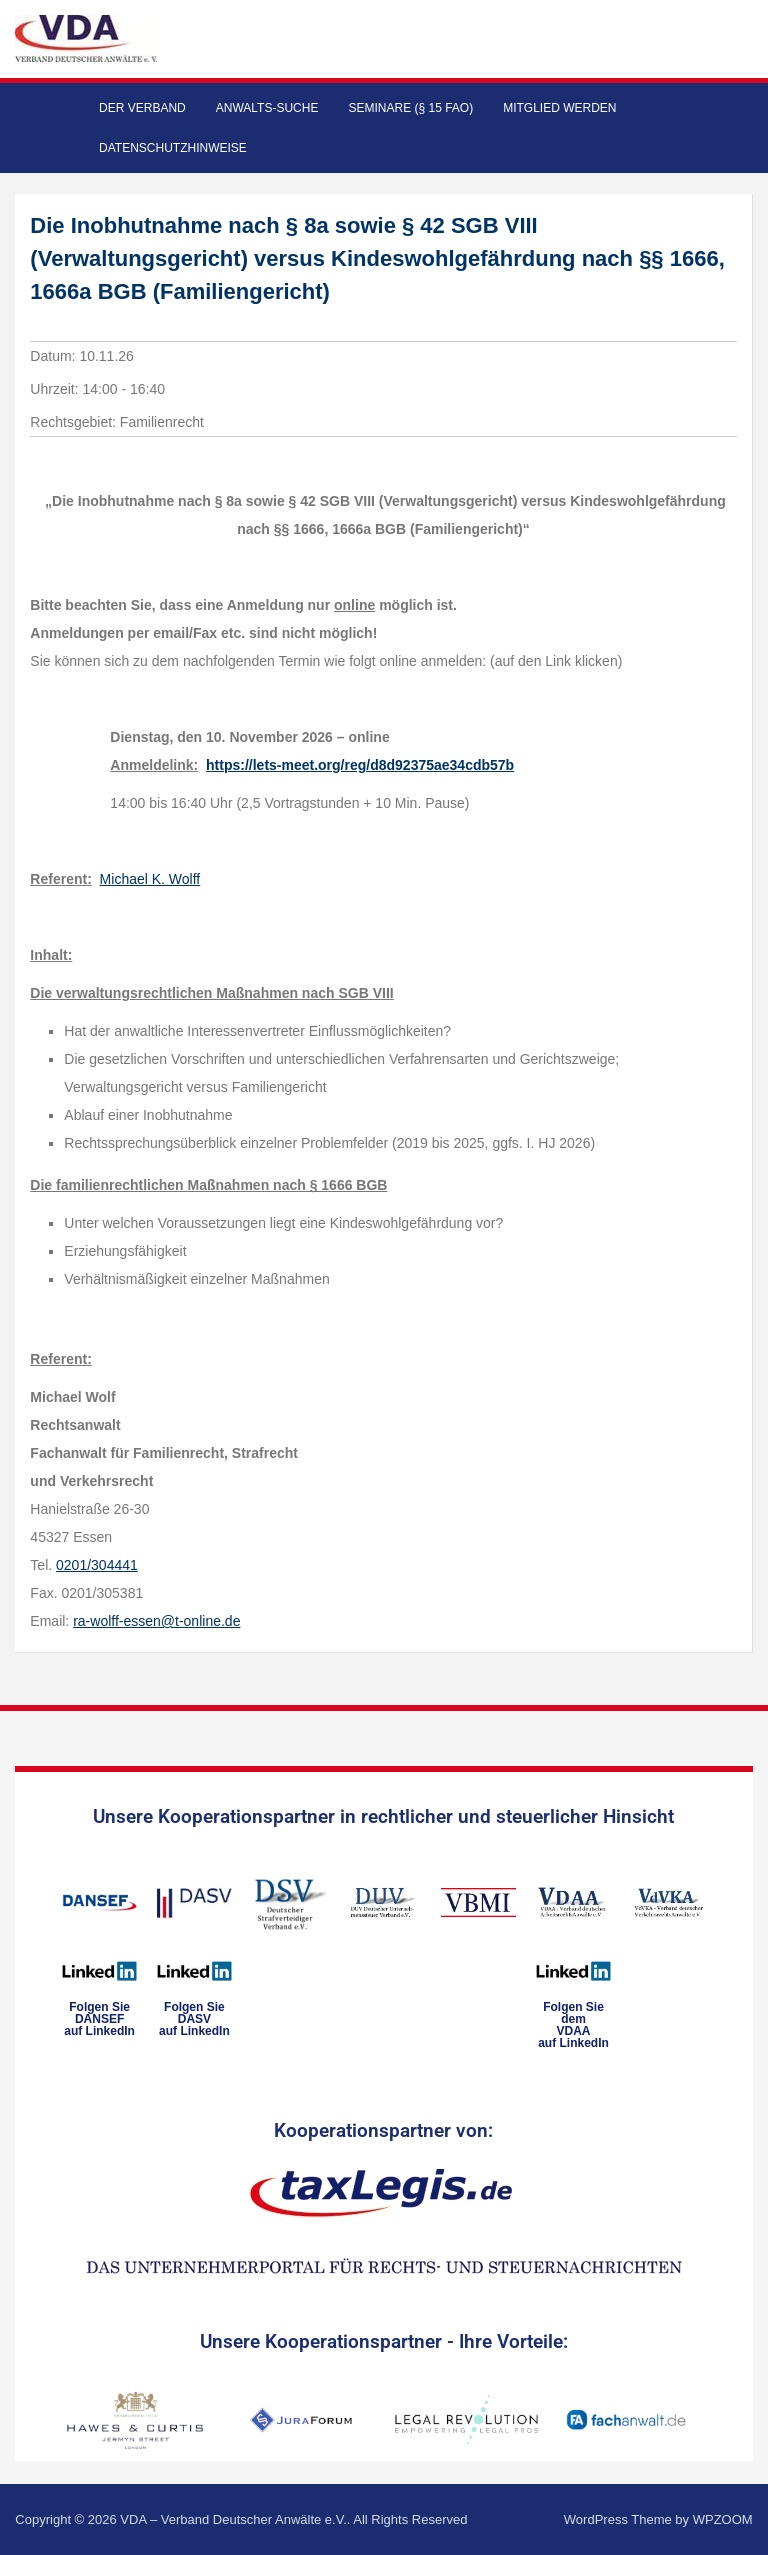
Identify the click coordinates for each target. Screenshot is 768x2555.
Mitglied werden (559, 108)
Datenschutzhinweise (173, 148)
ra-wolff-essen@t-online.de (156, 1621)
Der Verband (142, 108)
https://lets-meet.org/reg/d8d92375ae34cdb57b (360, 765)
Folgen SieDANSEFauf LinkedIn (99, 2019)
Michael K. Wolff (150, 879)
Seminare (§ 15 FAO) (410, 108)
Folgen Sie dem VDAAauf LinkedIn (573, 2025)
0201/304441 (97, 1565)
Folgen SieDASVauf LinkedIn (194, 2019)
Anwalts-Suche (267, 108)
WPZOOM (723, 2519)
